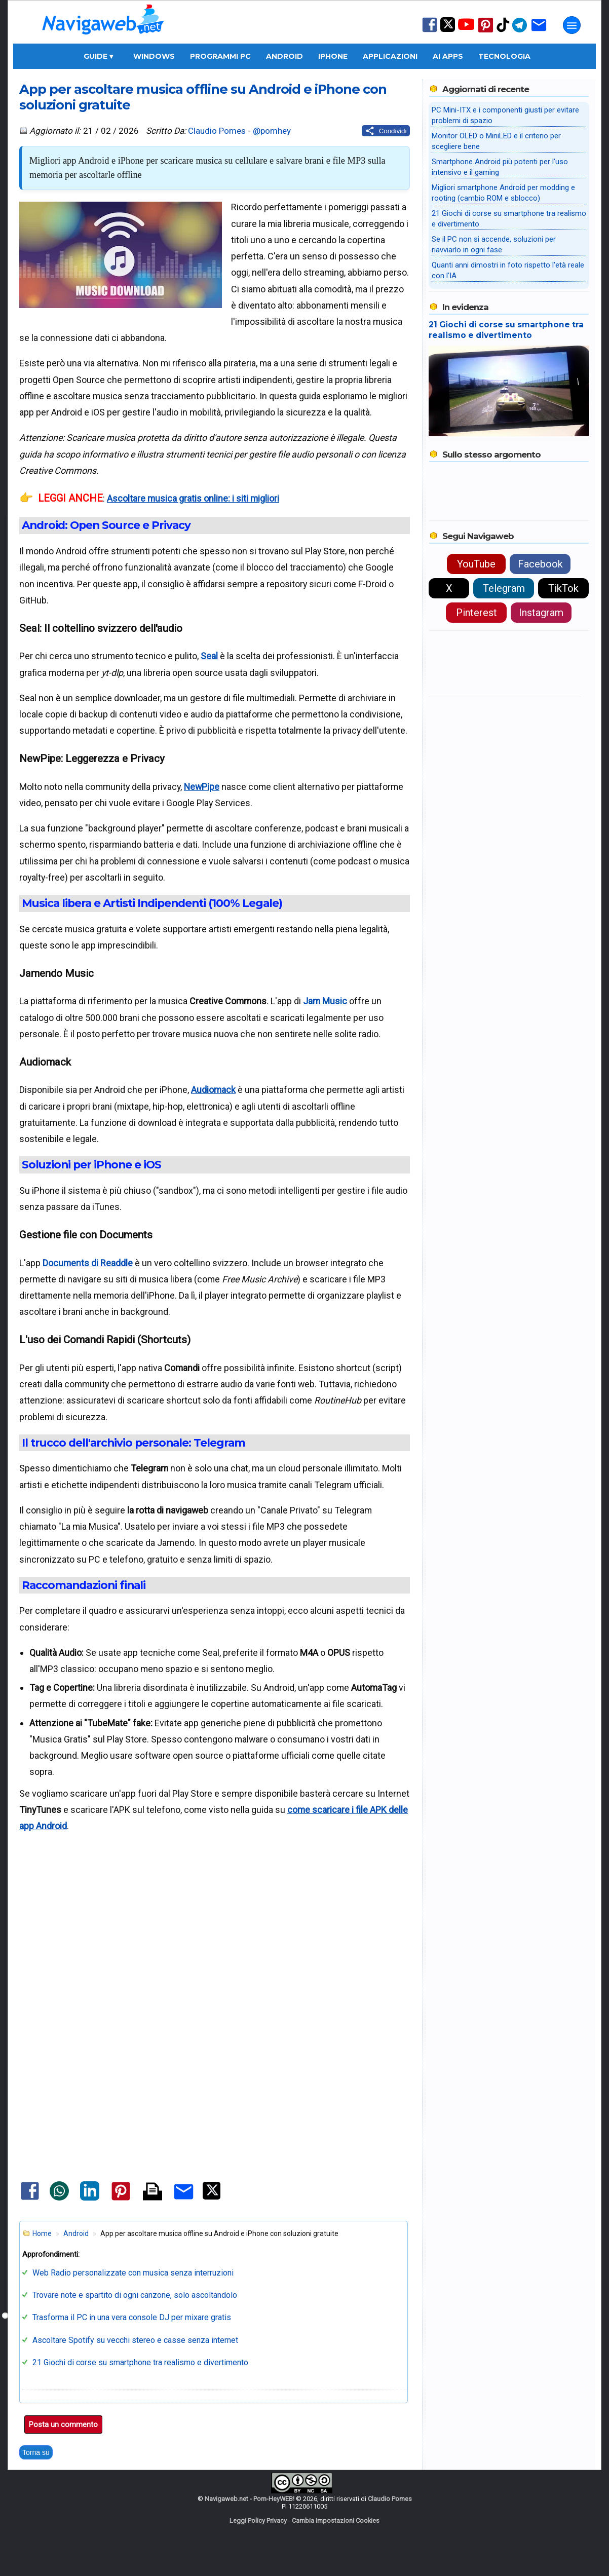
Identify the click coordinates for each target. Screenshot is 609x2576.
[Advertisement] (214, 1937)
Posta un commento (63, 2424)
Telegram (504, 588)
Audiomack (213, 1089)
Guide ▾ (98, 56)
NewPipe (201, 786)
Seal (209, 656)
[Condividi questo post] (386, 130)
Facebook (540, 564)
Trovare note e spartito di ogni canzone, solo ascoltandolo (134, 2295)
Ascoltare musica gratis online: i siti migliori (193, 498)
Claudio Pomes (217, 131)
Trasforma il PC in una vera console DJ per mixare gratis (131, 2317)
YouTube (476, 564)
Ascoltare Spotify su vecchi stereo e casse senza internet (135, 2340)
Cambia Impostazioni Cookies (335, 2520)
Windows (154, 56)
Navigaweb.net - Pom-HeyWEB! (249, 2499)
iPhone (333, 56)
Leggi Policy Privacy (258, 2520)
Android (284, 56)
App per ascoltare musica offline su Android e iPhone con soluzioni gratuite (203, 96)
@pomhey (272, 131)
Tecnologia (504, 56)
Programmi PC (220, 56)
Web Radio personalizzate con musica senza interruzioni (133, 2273)
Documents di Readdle (88, 1263)
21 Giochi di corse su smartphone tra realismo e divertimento (140, 2362)
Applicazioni (390, 56)
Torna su (36, 2452)
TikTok (563, 588)
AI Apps (448, 56)
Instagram (541, 613)
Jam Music (325, 1001)
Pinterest (476, 613)
